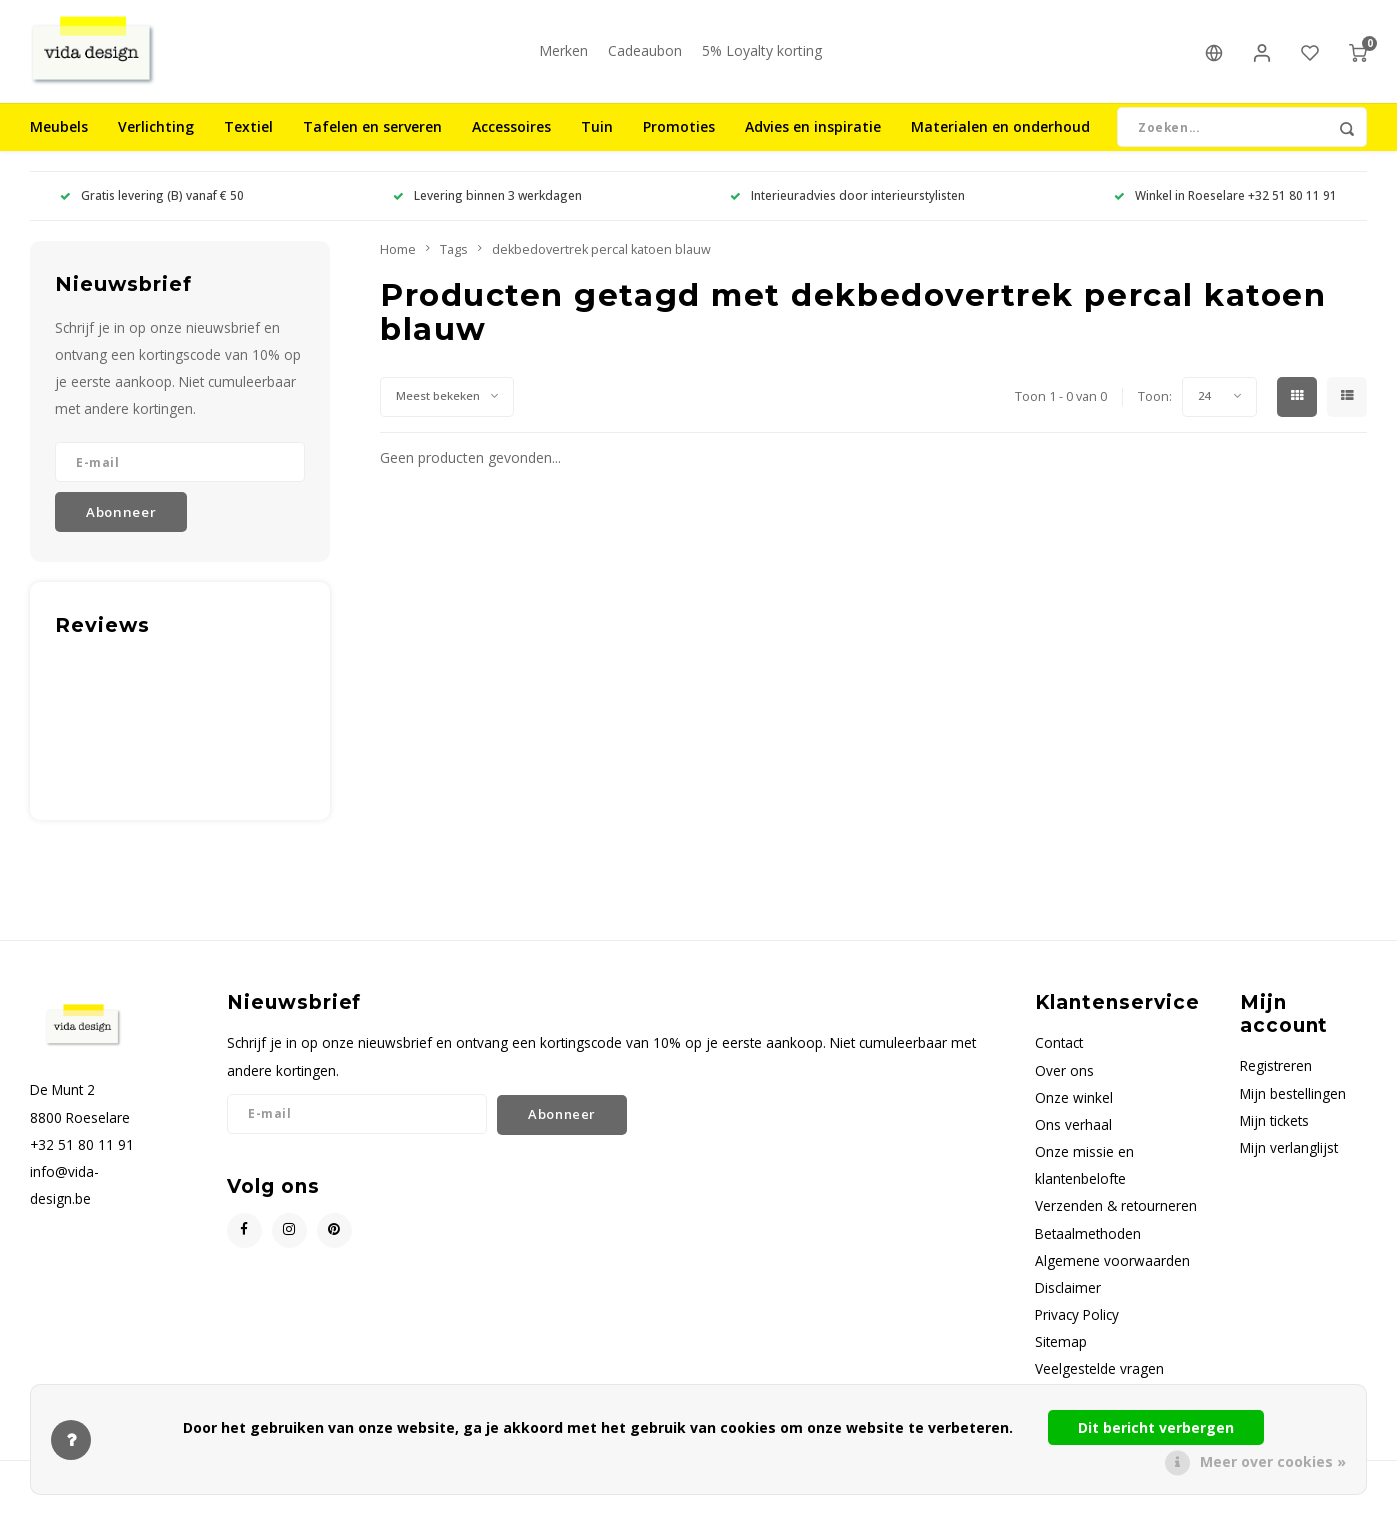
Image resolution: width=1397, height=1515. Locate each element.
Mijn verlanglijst (1289, 1154)
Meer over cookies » (1273, 1461)
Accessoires (511, 134)
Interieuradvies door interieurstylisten (847, 203)
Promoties (679, 134)
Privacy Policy (1077, 1321)
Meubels (59, 134)
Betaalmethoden (1088, 1240)
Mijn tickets (1274, 1127)
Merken (563, 54)
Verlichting (156, 134)
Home (398, 256)
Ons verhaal (1073, 1131)
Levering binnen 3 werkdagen (487, 203)
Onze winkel (1074, 1104)
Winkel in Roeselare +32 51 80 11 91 (1225, 203)
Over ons (1064, 1077)
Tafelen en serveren (372, 134)
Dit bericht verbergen (1156, 1427)
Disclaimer (1068, 1294)
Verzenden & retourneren (1116, 1213)
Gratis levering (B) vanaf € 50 (152, 203)
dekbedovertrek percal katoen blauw (601, 256)
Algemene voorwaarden (1112, 1267)
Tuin (597, 134)
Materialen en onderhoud (1000, 134)
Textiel (248, 134)
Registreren (1276, 1073)
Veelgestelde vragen (1099, 1375)
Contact (1059, 1050)
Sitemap (1061, 1348)
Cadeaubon (645, 54)
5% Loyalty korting (762, 54)
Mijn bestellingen (1293, 1100)
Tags (454, 256)
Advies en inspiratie (813, 134)
